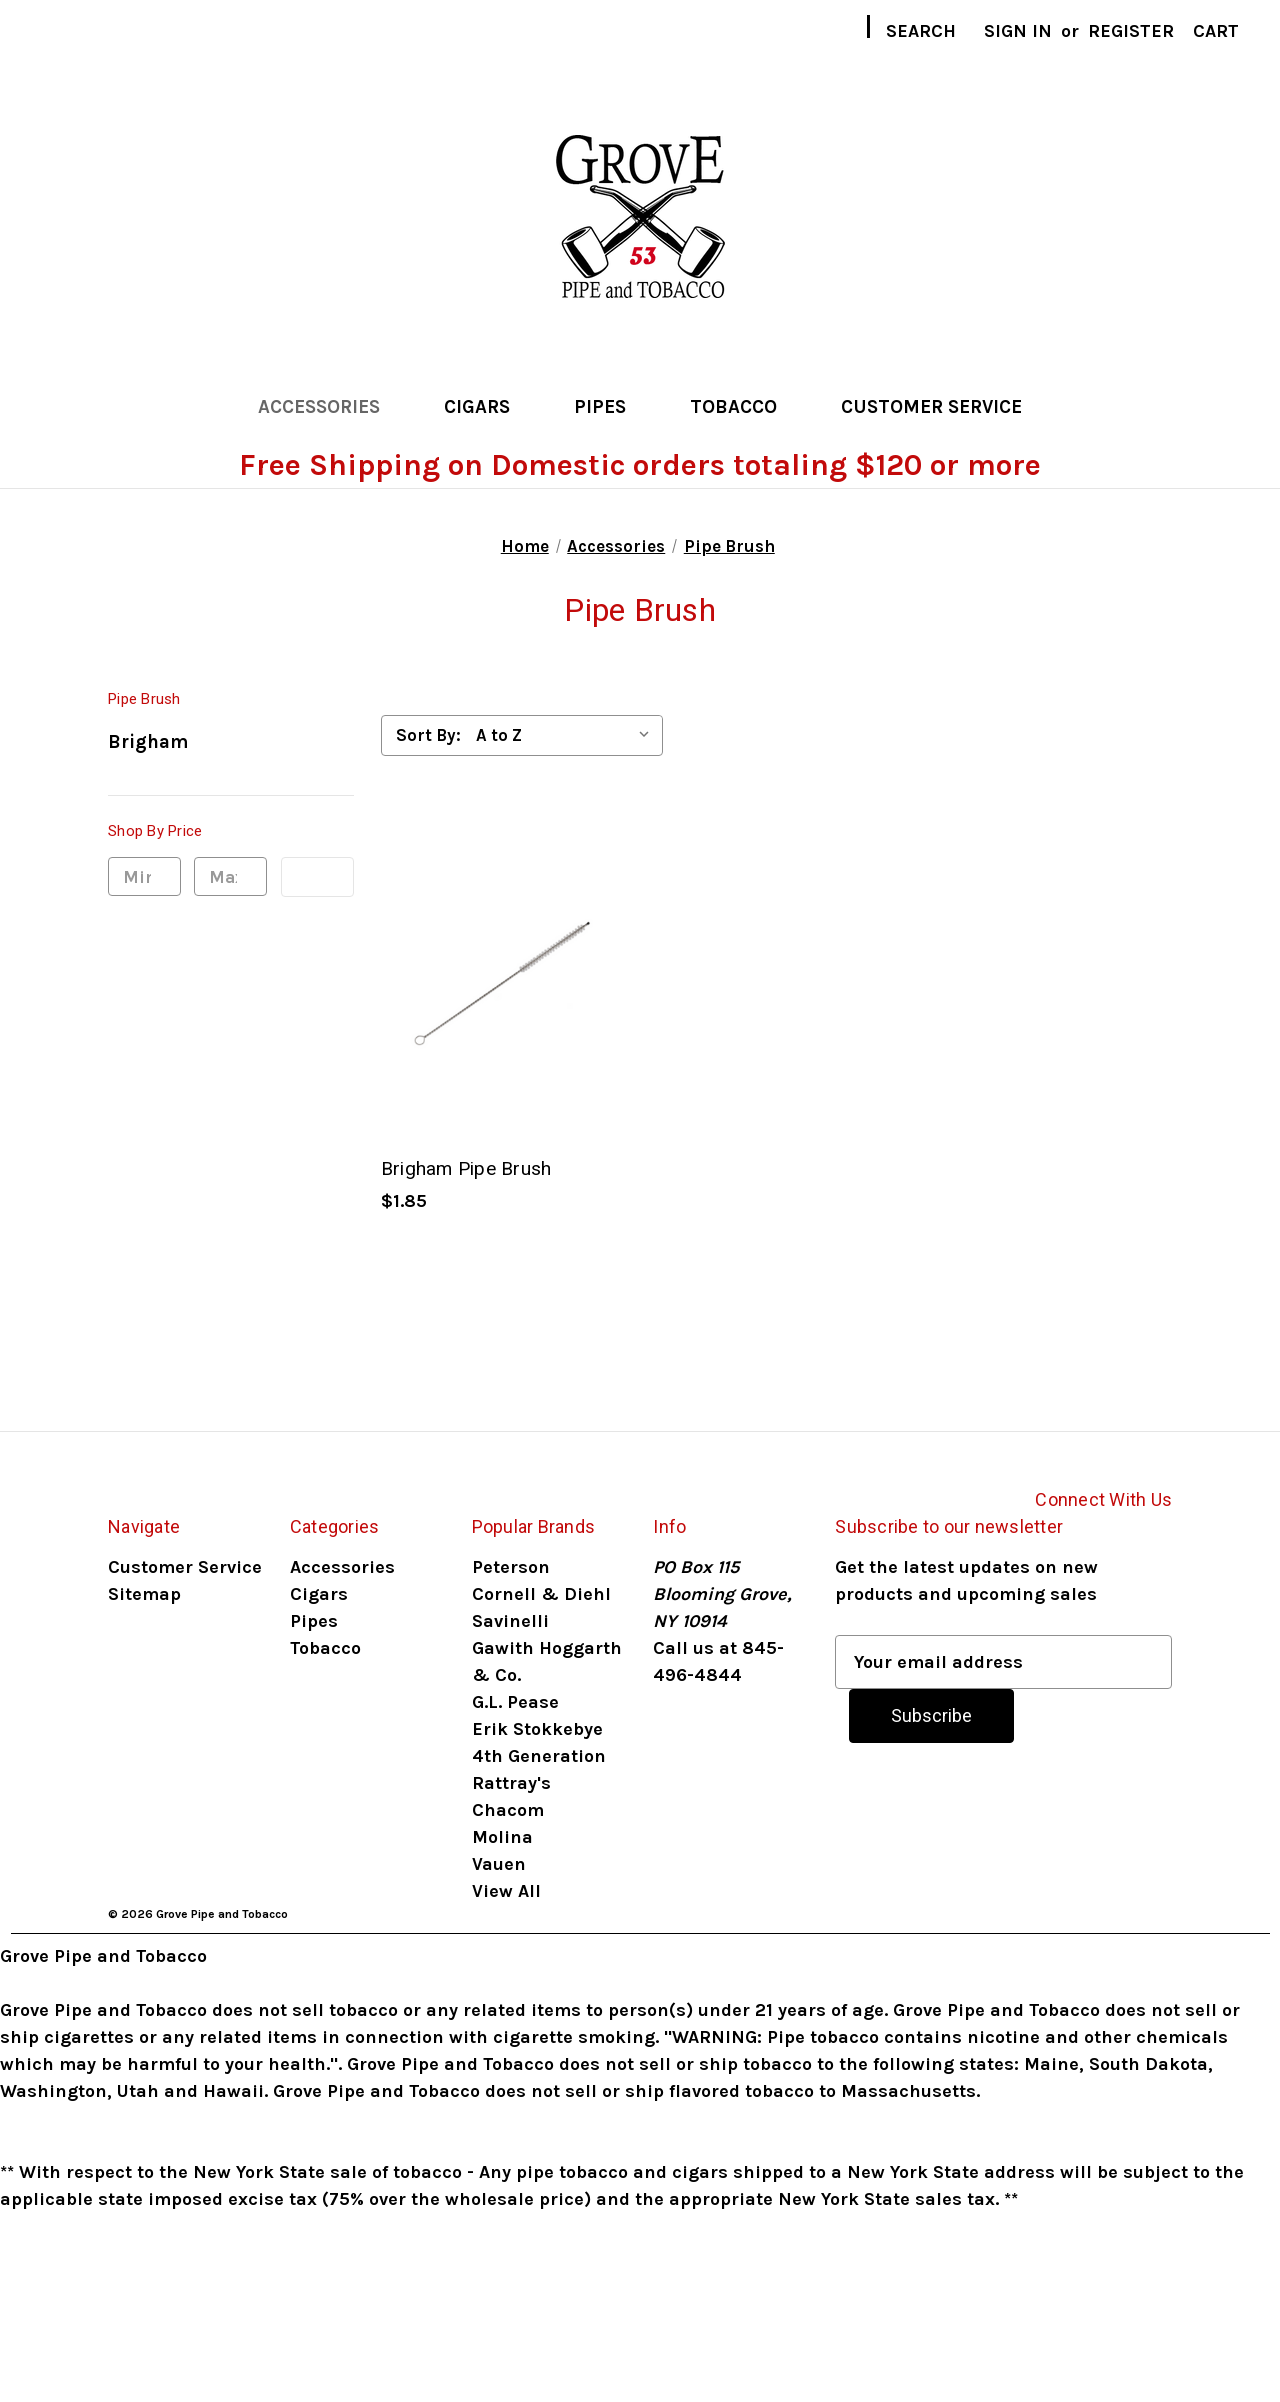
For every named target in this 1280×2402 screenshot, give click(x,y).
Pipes (611, 407)
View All (506, 1891)
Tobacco (744, 407)
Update (317, 877)
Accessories (330, 407)
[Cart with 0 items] (1216, 31)
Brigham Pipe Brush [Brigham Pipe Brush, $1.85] (466, 1168)
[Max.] (230, 877)
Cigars (488, 407)
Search (921, 31)
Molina (502, 1837)
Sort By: (428, 735)
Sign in (1018, 31)
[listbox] (567, 735)
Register (1131, 31)
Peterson (511, 1567)
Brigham (148, 742)
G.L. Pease (515, 1702)
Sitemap (144, 1594)
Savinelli (510, 1621)
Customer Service (931, 407)
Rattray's (511, 1783)
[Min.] (144, 877)
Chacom (508, 1810)
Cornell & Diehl (541, 1594)
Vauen (499, 1864)
